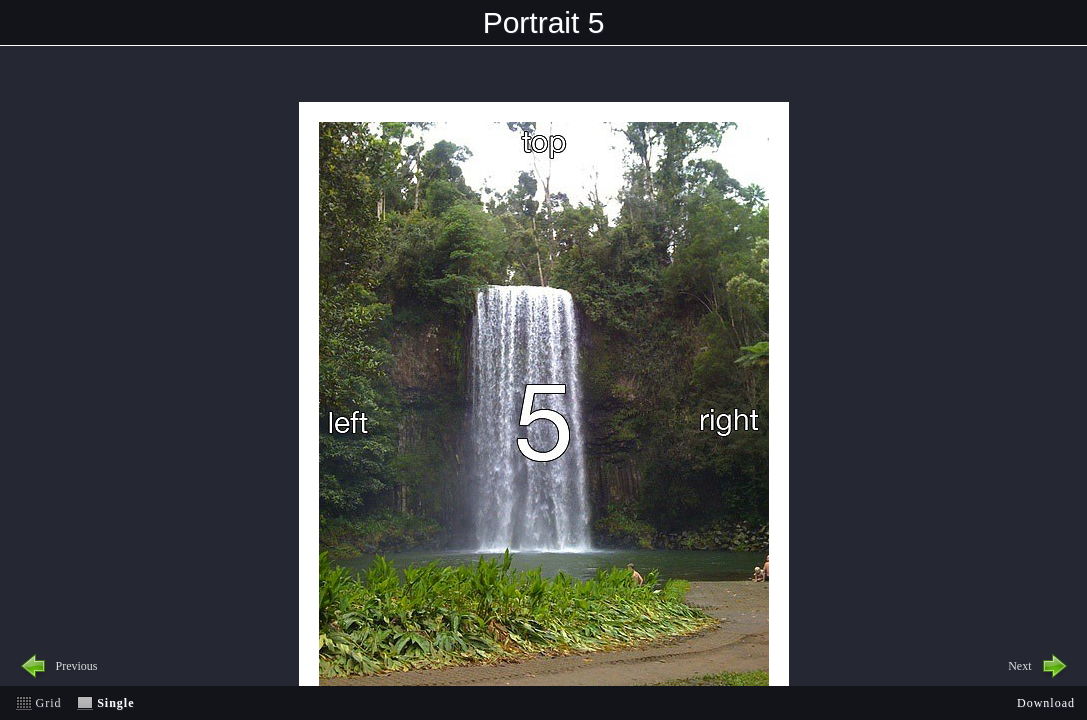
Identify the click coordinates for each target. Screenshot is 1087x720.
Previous (77, 666)
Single (115, 703)
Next (1019, 666)
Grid (49, 703)
